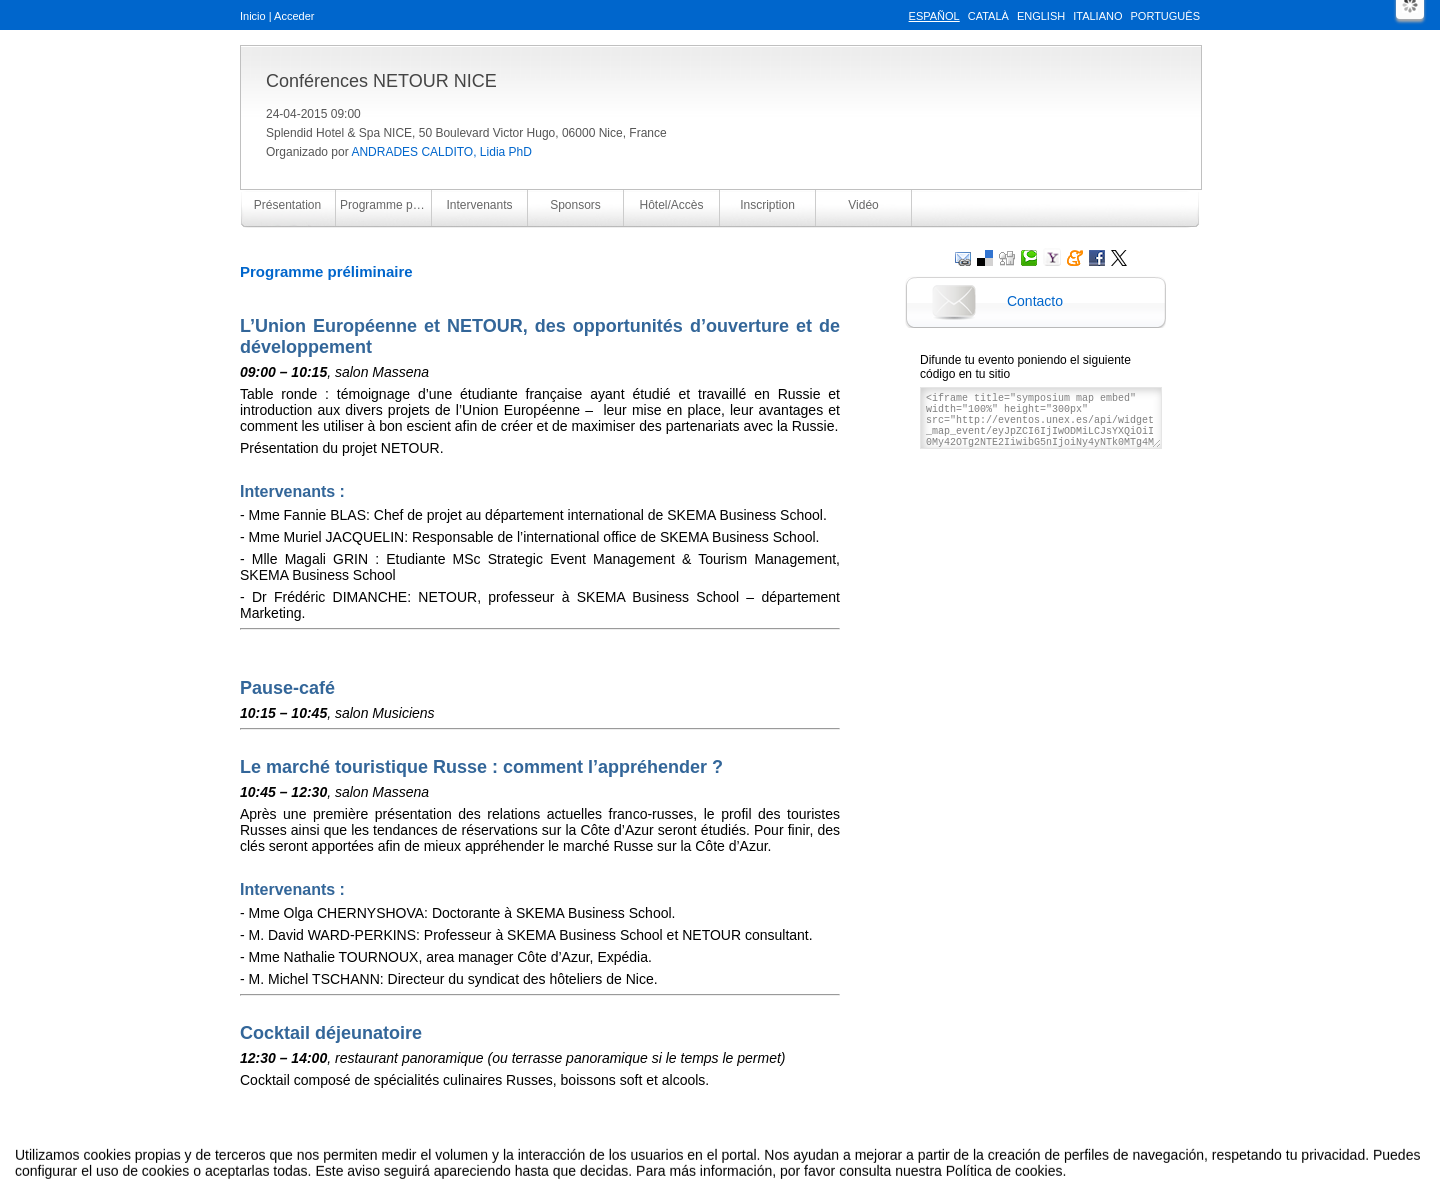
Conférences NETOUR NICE (381, 81)
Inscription (767, 205)
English (1041, 16)
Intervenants (479, 205)
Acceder (294, 16)
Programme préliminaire (385, 205)
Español (934, 16)
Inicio (253, 16)
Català (988, 16)
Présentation (287, 205)
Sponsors (575, 205)
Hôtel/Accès (671, 205)
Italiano (1097, 16)
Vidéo (863, 205)
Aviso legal (521, 1156)
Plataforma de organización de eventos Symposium (730, 1156)
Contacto (1035, 301)
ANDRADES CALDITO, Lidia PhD (441, 152)
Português (1165, 16)
